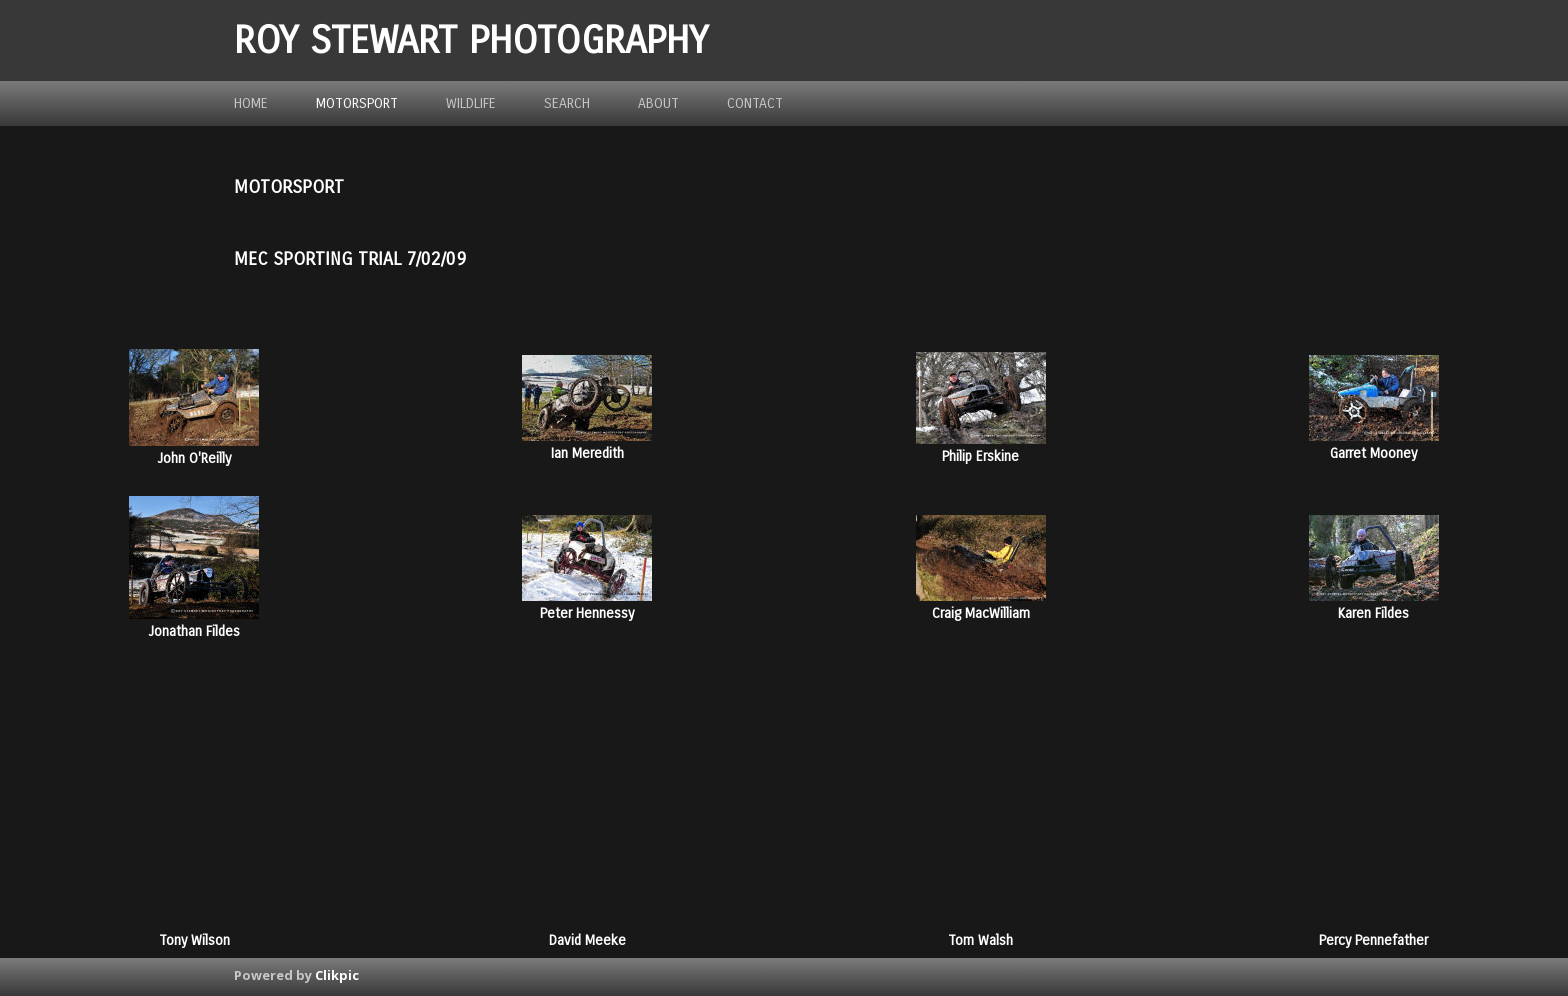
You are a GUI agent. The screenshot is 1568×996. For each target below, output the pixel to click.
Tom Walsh (980, 940)
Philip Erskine (980, 456)
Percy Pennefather (1373, 940)
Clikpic (337, 975)
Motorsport (357, 103)
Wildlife (471, 103)
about (658, 103)
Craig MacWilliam (981, 613)
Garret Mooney (1373, 453)
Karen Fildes (1373, 613)
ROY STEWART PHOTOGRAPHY (471, 40)
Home (251, 103)
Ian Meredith (587, 453)
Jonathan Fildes (194, 631)
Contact (755, 103)
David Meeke (587, 940)
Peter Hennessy (587, 613)
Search (567, 103)
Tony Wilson (194, 940)
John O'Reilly (194, 458)
